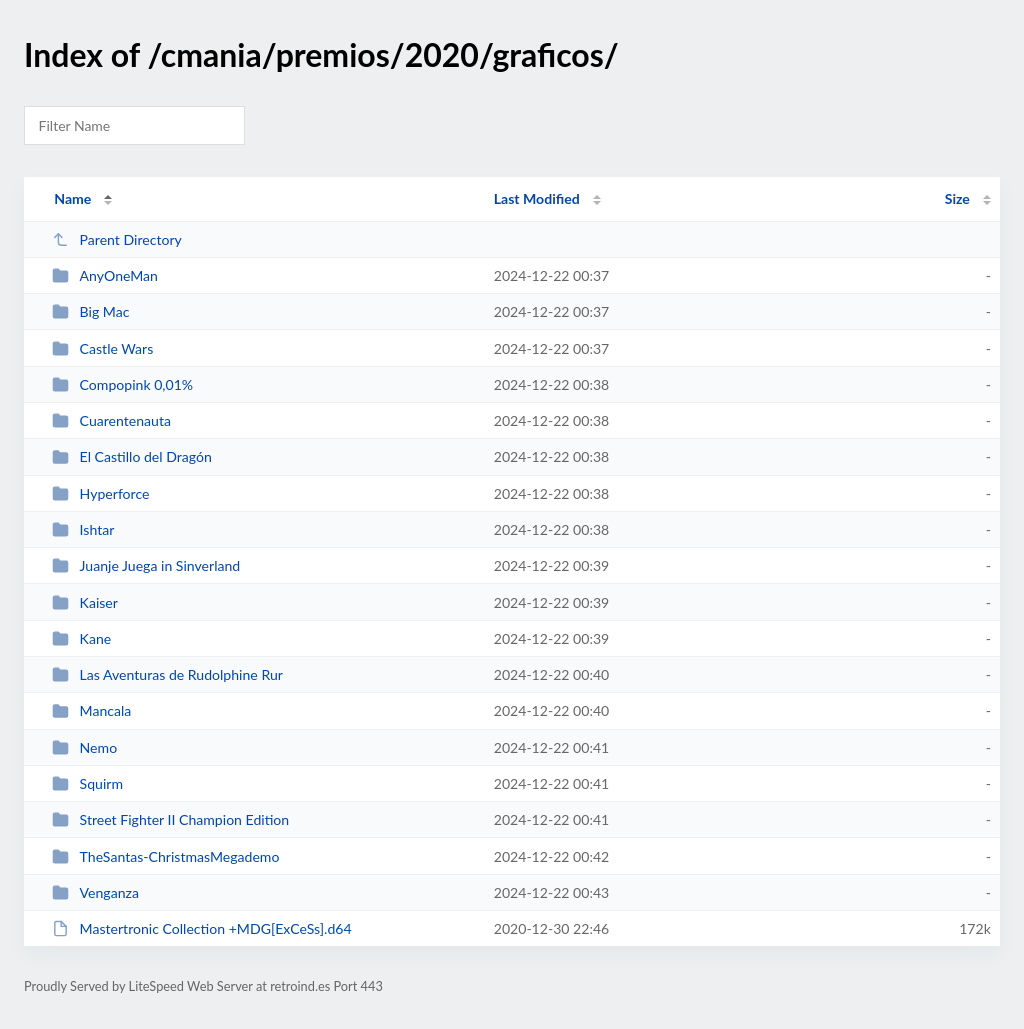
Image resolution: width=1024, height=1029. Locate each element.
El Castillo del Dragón (132, 456)
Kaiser (85, 602)
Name (72, 198)
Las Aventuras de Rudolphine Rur (167, 674)
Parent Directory (117, 239)
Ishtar (83, 529)
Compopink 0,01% (122, 384)
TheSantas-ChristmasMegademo (165, 856)
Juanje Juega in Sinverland (146, 565)
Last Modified (537, 198)
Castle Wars (102, 348)
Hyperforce (100, 493)
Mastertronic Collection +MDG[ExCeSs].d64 (201, 928)
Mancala (91, 710)
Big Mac (90, 311)
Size (957, 198)
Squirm (87, 783)
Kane (81, 638)
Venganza (95, 892)
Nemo (84, 747)
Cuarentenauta (111, 420)
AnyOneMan (105, 275)
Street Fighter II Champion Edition (170, 819)
